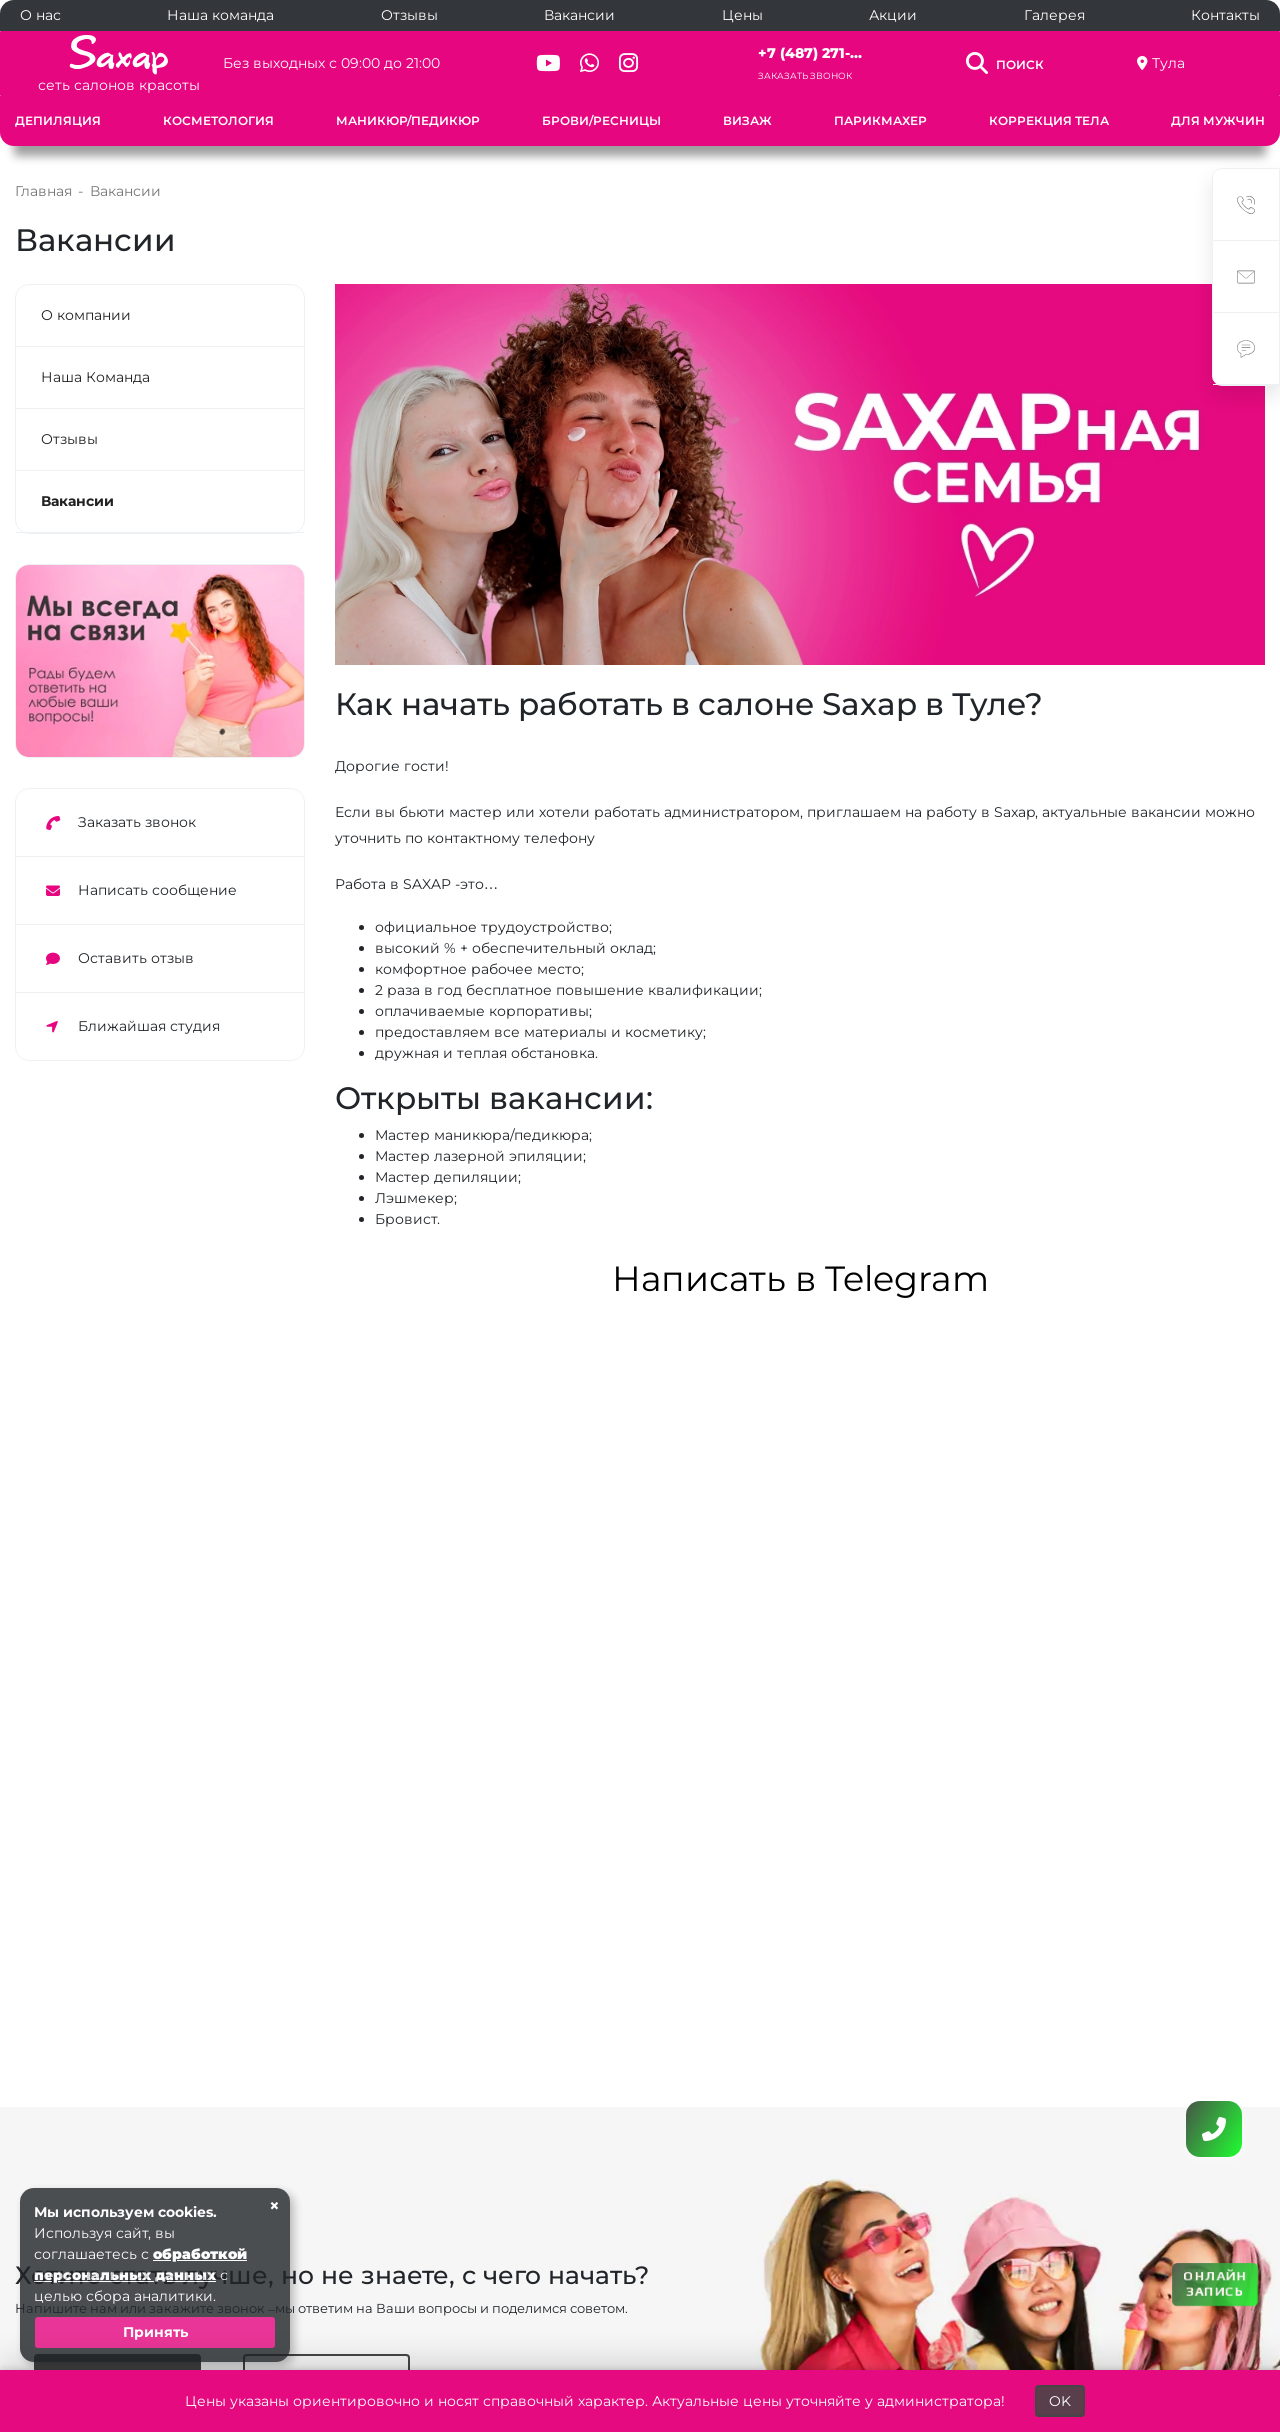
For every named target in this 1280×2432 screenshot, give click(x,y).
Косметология (218, 120)
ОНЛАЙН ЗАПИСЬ (1215, 2283)
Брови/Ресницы (601, 120)
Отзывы (409, 15)
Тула (1168, 63)
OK (1060, 2401)
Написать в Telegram (800, 1278)
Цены (742, 15)
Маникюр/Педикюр (408, 120)
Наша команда (220, 15)
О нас (40, 15)
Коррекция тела (1049, 120)
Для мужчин (1218, 120)
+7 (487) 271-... (810, 53)
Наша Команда (95, 377)
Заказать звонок (805, 75)
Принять (155, 2332)
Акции (893, 15)
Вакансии (579, 15)
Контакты (1225, 15)
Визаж (747, 120)
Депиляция (58, 120)
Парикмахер (880, 120)
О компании (86, 315)
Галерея (1054, 15)
